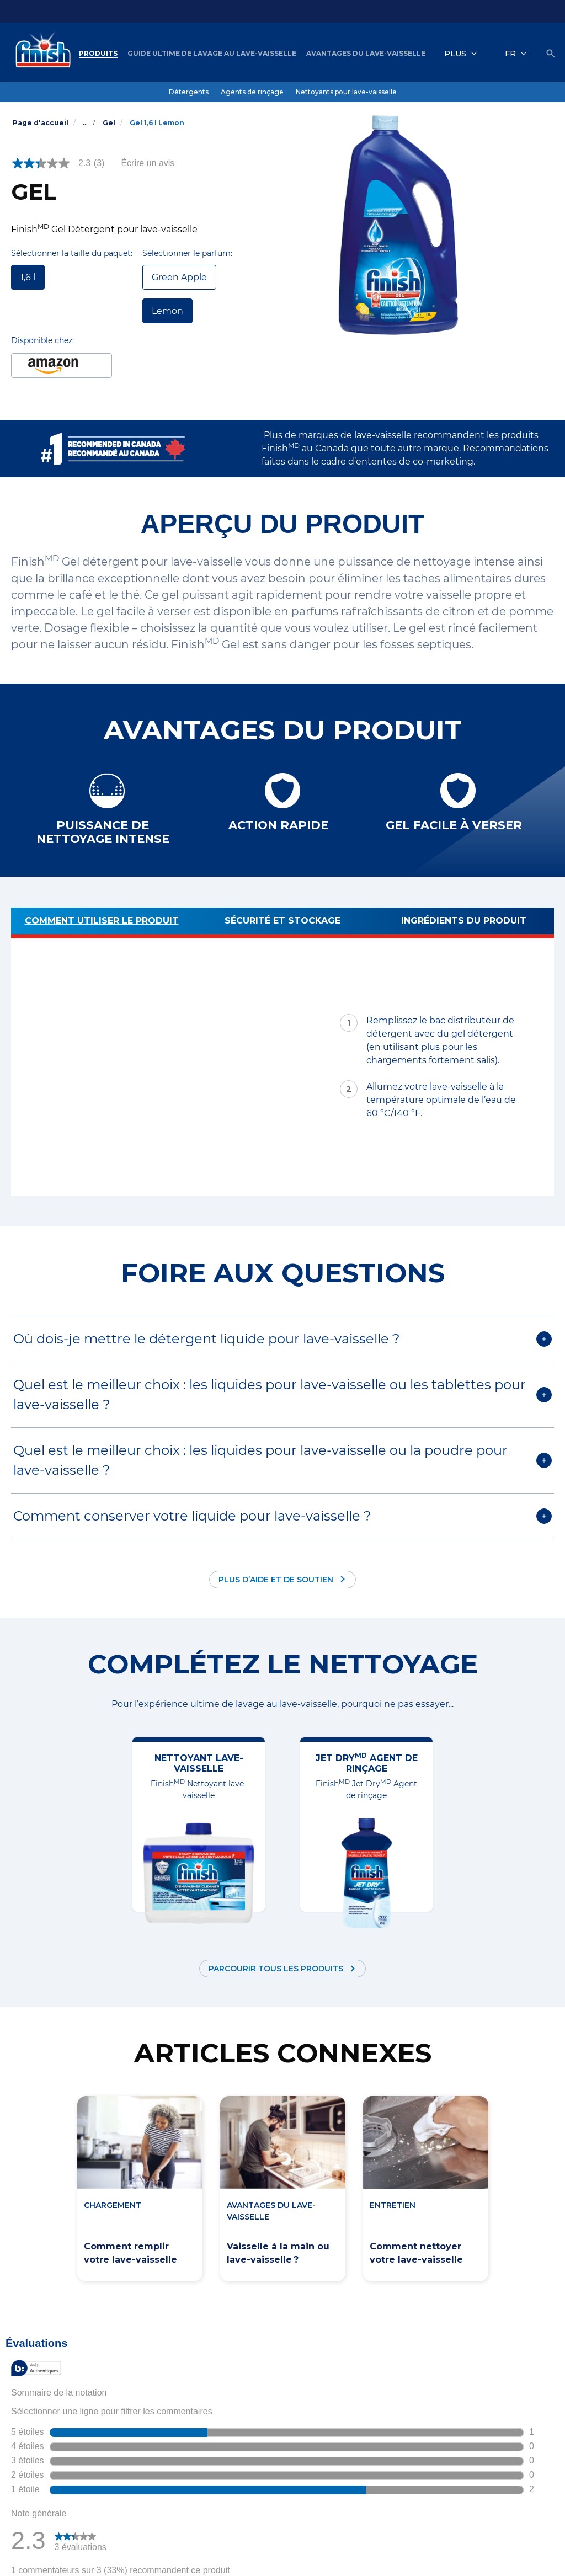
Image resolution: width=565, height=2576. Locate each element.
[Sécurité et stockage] (282, 923)
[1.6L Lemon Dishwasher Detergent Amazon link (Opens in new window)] (61, 365)
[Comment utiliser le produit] (101, 923)
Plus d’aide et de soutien (275, 1580)
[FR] (515, 53)
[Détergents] (188, 92)
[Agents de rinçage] (252, 92)
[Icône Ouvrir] (551, 53)
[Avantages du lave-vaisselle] (366, 53)
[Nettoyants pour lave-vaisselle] (346, 92)
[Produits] (98, 53)
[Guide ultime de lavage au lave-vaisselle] (212, 53)
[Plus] (461, 53)
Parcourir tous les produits (276, 1969)
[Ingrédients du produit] (463, 923)
